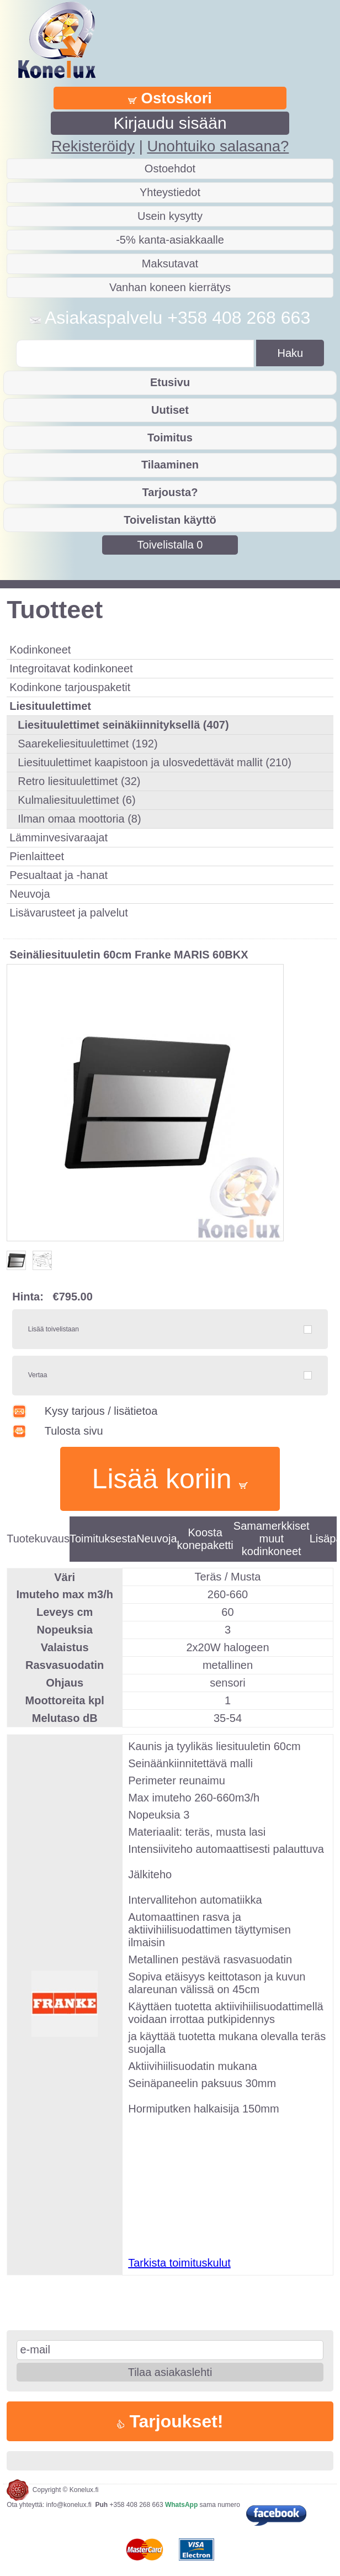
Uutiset (170, 410)
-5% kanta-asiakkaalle (170, 240)
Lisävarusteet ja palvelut (68, 913)
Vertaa (37, 1375)
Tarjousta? (170, 492)
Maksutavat (170, 263)
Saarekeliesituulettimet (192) (87, 743)
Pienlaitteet (36, 856)
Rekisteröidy (93, 146)
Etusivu (170, 382)
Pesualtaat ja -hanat (58, 875)
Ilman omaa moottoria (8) (79, 819)
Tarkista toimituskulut (179, 2263)
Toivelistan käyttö (170, 520)
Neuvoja (29, 894)
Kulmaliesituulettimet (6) (76, 800)
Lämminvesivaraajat (58, 837)
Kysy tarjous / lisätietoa (84, 1411)
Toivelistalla (170, 545)
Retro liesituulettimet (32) (79, 781)
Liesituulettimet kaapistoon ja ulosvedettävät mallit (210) (154, 762)
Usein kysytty (170, 216)
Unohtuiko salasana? (218, 146)
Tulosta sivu (57, 1431)
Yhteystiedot (170, 192)
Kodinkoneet (40, 650)
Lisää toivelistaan (53, 1329)
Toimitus (170, 437)
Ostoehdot (170, 168)
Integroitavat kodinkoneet (71, 668)
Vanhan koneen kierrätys (170, 287)
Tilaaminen (170, 465)
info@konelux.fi (69, 2505)
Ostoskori (170, 98)
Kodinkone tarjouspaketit (69, 687)
